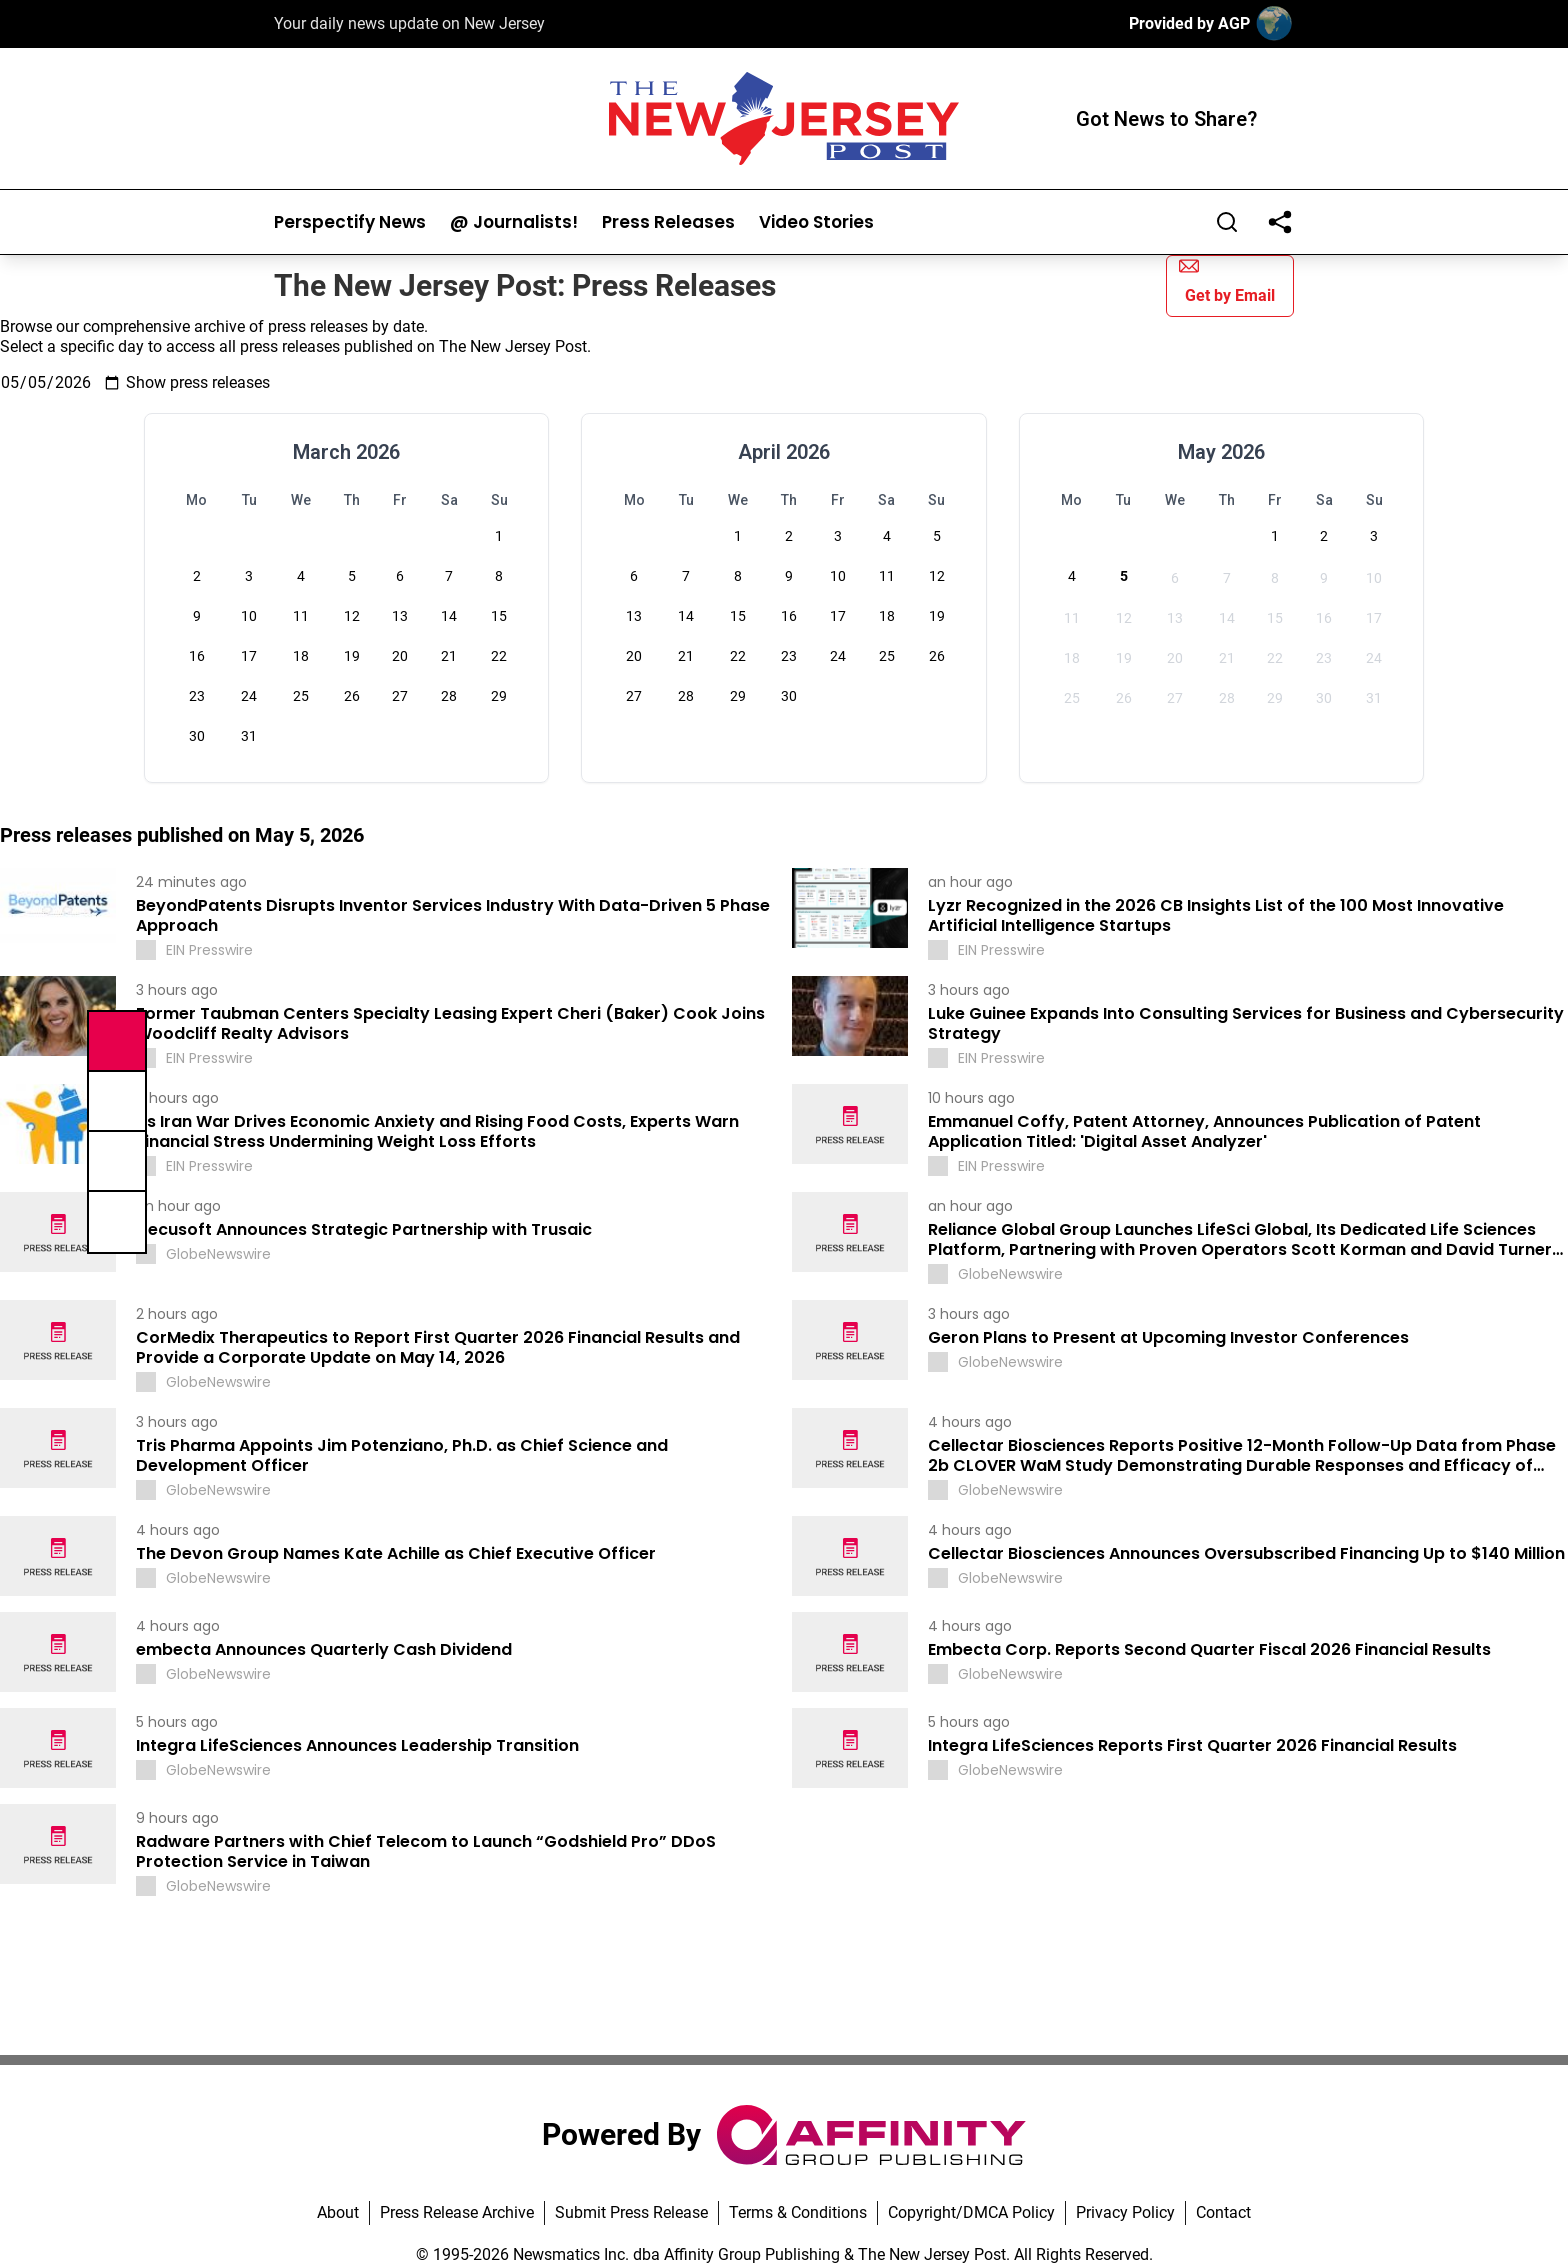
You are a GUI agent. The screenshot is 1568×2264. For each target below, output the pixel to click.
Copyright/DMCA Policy (971, 2212)
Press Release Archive (457, 2212)
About (338, 2212)
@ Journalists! (514, 222)
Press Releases (668, 222)
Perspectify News (350, 222)
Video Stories (816, 222)
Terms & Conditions (798, 2212)
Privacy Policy (1125, 2212)
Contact (1223, 2212)
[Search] (1227, 222)
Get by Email (1227, 280)
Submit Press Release (631, 2212)
